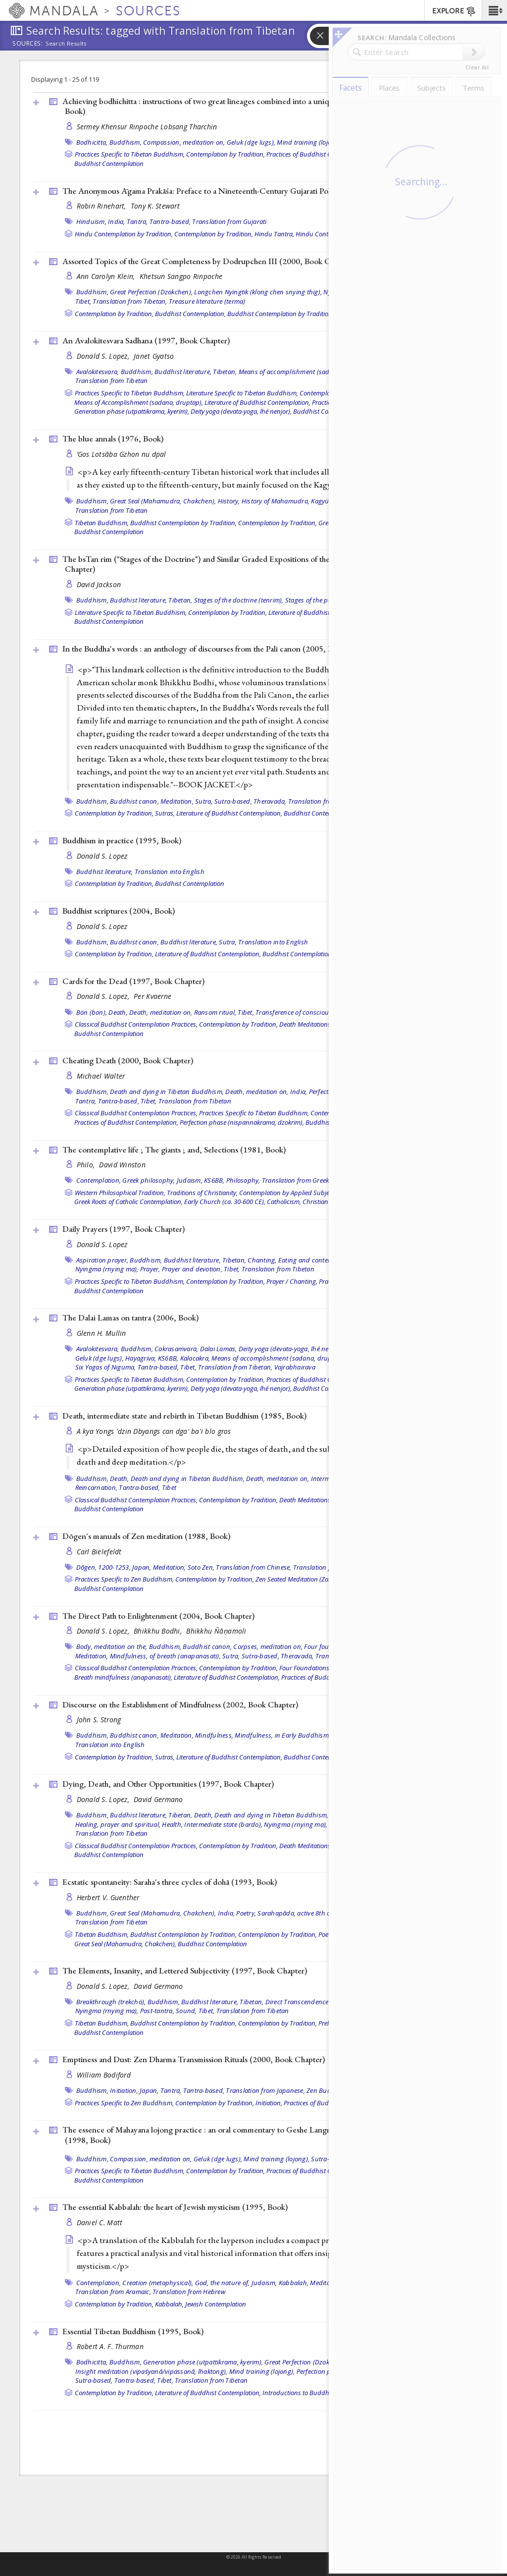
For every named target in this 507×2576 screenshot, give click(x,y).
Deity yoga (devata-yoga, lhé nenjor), (241, 411)
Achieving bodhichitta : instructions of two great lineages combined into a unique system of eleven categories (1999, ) (259, 106)
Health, (172, 1824)
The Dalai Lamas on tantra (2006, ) (130, 1317)
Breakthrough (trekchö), (111, 2001)
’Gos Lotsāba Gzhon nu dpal (121, 454)
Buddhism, (125, 142)
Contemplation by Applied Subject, (287, 1192)
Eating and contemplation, (316, 1260)
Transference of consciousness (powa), (311, 1012)
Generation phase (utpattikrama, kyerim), (131, 411)
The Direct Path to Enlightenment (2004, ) (158, 1615)
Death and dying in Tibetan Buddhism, (167, 1091)
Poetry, (246, 1913)
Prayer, (150, 1268)
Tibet (169, 1487)
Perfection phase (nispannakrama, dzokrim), (242, 1122)
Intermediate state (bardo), (223, 1824)
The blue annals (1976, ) (112, 438)
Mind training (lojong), (310, 142)
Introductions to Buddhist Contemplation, (321, 2392)
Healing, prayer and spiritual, (118, 1824)
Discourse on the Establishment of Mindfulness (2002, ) (180, 1704)
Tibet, (83, 301)
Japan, (142, 1567)
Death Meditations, (305, 1024)
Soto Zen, (201, 1567)
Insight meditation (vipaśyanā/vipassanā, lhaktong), (151, 2371)
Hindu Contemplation (326, 233)
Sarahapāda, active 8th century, (304, 1913)
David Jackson (99, 584)
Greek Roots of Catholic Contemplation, (128, 1201)
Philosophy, (243, 1180)
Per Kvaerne (152, 996)
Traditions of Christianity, (202, 1192)
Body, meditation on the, (112, 1646)
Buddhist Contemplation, (190, 313)
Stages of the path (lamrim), (325, 600)
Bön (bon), (91, 1012)
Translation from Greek (295, 1180)
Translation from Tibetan (111, 380)
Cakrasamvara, (176, 1348)
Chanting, (262, 1260)
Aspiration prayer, (102, 1260)
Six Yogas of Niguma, (105, 1367)
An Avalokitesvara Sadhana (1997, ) (146, 340)
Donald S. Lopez (102, 856)
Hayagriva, (140, 1358)
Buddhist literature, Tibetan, (195, 371)
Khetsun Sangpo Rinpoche (181, 276)
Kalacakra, (195, 1358)
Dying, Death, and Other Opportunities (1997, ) (168, 1783)
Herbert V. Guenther (108, 1897)
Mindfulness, (214, 1735)
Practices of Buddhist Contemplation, (318, 154)
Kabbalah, (293, 2282)
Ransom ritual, (215, 1012)
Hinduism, (91, 221)
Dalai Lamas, (218, 1348)
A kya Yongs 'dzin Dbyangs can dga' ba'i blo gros (154, 1431)
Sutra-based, (233, 801)
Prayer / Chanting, (291, 1281)
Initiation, (124, 2090)
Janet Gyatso (154, 356)
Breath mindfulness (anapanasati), (123, 1677)
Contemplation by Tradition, (225, 154)
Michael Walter (101, 1076)
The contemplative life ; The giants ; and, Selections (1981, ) (174, 1149)
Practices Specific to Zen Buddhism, (124, 1579)
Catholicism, (284, 1201)
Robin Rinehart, (102, 206)
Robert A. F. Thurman (110, 2346)
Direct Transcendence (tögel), (307, 2001)
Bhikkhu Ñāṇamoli (216, 1631)
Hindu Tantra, (274, 233)
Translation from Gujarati (229, 221)
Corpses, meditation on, (268, 1646)
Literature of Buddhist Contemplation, (257, 402)
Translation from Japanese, (265, 2090)
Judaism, (190, 1180)
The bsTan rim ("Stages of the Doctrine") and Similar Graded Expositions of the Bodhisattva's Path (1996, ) (249, 564)
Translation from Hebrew (188, 2291)
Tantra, (137, 221)
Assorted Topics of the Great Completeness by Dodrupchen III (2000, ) (208, 261)
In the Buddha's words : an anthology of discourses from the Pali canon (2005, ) (205, 648)
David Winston (122, 1164)
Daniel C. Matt (100, 2222)
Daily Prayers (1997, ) (123, 1228)
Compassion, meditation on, (184, 142)
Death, (118, 1012)
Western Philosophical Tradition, (120, 1192)
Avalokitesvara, (97, 371)
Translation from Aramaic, (113, 2291)
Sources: (27, 44)
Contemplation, (98, 1180)
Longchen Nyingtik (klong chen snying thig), (258, 291)
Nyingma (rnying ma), (107, 1268)
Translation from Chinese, (253, 1567)
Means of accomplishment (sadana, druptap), (306, 371)
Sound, (186, 2010)
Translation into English (169, 871)
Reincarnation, (96, 1487)
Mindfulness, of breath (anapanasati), (165, 1655)
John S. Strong (99, 1719)
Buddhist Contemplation (109, 163)
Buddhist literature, (104, 871)
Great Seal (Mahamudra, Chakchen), (163, 500)
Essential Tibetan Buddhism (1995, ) (132, 2331)
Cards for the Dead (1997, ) (133, 981)
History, (229, 500)
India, (116, 221)
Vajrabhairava (294, 1367)
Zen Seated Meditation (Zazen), (298, 1579)
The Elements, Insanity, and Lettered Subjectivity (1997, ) (184, 1970)
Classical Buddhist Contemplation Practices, (136, 1024)
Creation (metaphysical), (157, 2282)
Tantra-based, (170, 221)
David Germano (158, 1799)
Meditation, (177, 801)
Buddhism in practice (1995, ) (121, 840)
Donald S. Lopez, (104, 356)
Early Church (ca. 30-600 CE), (224, 1201)
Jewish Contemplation (215, 2304)
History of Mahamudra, (275, 500)
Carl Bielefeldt (99, 1551)
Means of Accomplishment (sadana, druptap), (138, 402)
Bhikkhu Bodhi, (159, 1631)
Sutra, (204, 801)
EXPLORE (454, 11)
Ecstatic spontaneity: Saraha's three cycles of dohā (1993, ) (169, 1881)
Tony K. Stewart (155, 206)
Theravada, (270, 801)
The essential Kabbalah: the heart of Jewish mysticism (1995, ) (175, 2206)
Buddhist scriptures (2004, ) (118, 910)
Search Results (66, 43)
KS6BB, (214, 1180)
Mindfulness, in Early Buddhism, (282, 1735)
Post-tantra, (157, 2010)
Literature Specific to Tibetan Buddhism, (242, 392)
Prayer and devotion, (192, 1268)
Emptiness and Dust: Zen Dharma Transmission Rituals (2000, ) (193, 2059)
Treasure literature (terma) (207, 301)
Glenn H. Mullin (101, 1333)
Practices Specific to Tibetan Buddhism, (130, 154)
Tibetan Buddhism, (102, 522)
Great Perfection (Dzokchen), (151, 291)
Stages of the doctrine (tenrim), (239, 600)
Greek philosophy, (148, 1180)
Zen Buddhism (328, 2090)
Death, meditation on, (160, 1012)
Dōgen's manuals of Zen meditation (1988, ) (146, 1536)
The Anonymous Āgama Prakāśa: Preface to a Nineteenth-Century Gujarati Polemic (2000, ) (243, 190)
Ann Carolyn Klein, (107, 276)
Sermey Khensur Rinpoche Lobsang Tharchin (147, 126)
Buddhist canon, (134, 801)
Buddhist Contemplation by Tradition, (280, 313)
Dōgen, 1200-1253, (103, 1567)
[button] (494, 10)
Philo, (87, 1164)
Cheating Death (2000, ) (127, 1060)
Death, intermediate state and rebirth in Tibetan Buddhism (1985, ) (184, 1415)
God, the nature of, (222, 2282)
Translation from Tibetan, (130, 301)
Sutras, (165, 813)
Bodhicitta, (92, 142)
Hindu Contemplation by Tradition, (124, 233)
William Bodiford (104, 2075)
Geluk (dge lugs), (251, 142)
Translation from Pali (318, 801)
